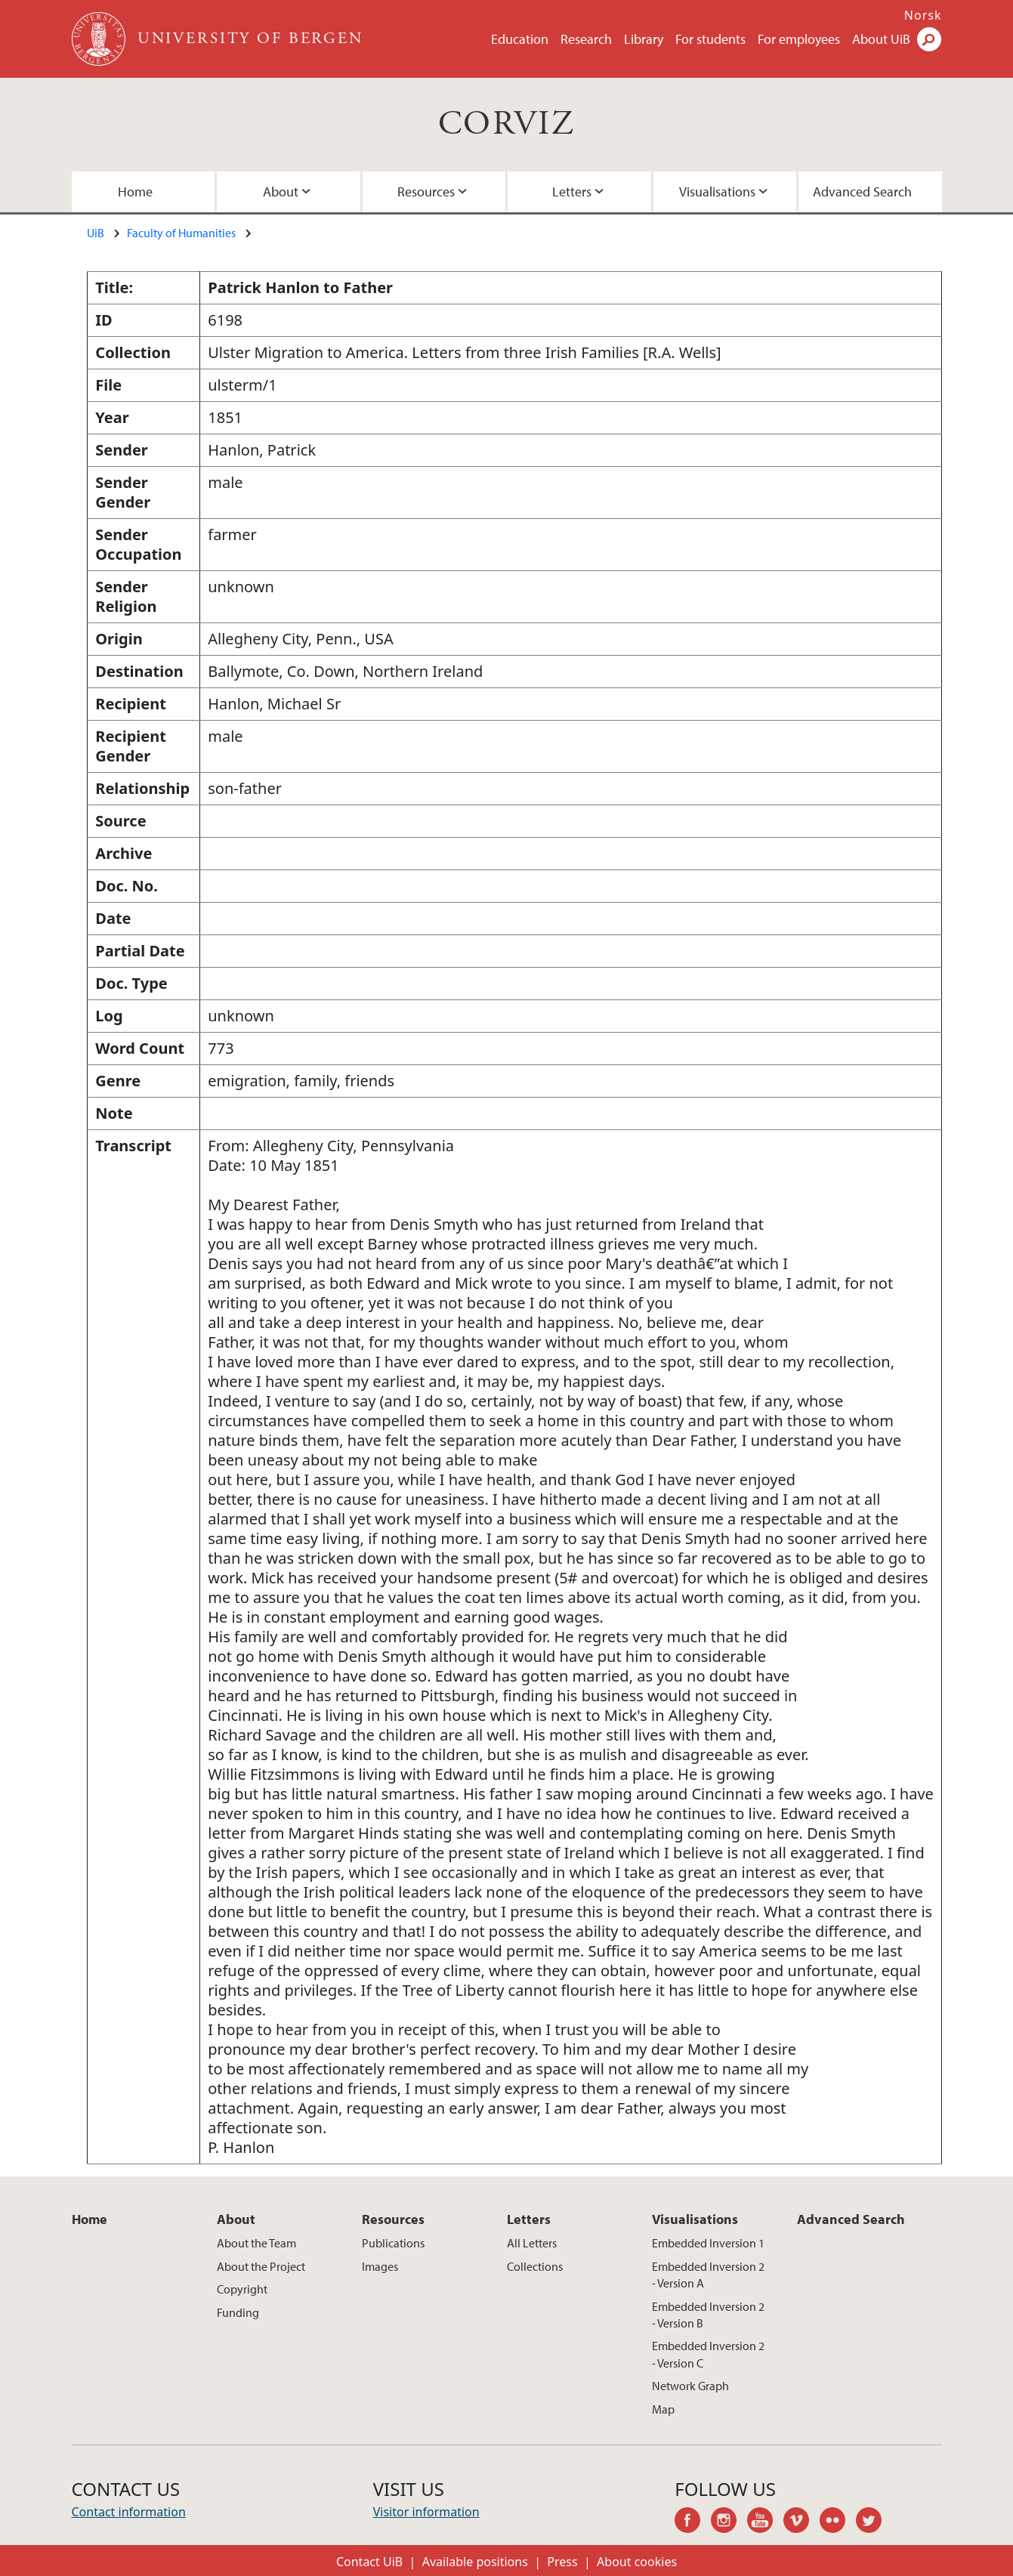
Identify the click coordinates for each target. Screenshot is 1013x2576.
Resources (426, 191)
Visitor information (426, 2511)
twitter (874, 2522)
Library (643, 39)
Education (519, 39)
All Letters (532, 2242)
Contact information (129, 2511)
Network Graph (690, 2385)
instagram (729, 2522)
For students (710, 39)
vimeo (801, 2522)
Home (135, 191)
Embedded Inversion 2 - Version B (708, 2314)
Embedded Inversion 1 (708, 2242)
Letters (571, 191)
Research (586, 39)
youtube (765, 2522)
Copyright (242, 2288)
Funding (238, 2312)
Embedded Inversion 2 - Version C (708, 2354)
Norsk (923, 15)
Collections (535, 2266)
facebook (693, 2522)
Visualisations (717, 191)
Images (380, 2266)
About (280, 191)
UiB (95, 232)
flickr (838, 2522)
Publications (393, 2242)
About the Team (256, 2242)
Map (663, 2409)
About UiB (881, 39)
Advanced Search (862, 191)
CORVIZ (506, 124)
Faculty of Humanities (181, 232)
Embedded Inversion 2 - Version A (708, 2274)
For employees (799, 39)
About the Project (261, 2266)
